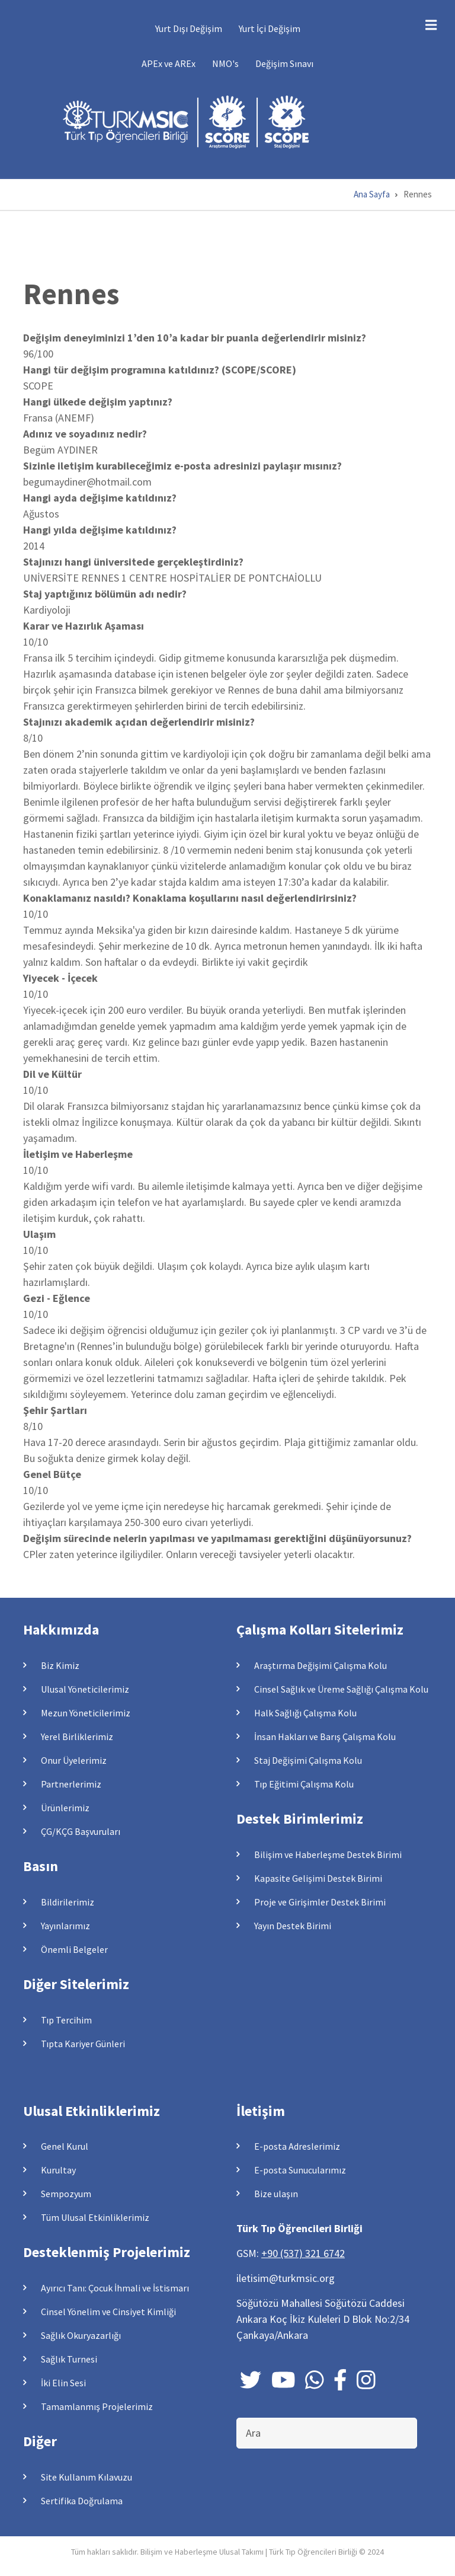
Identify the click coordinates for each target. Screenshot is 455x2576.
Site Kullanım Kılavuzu (86, 2477)
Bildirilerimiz (67, 1902)
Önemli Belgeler (74, 1949)
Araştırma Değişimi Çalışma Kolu (320, 1665)
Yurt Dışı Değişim (188, 28)
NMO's (225, 63)
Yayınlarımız (65, 1926)
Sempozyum (66, 2194)
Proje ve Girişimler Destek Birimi (320, 1902)
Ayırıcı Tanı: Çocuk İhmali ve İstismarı (115, 2288)
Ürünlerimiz (65, 1808)
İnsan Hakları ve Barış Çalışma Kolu (325, 1736)
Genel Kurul (64, 2146)
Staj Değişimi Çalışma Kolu (308, 1760)
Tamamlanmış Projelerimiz (97, 2406)
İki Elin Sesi (63, 2383)
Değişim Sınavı (284, 63)
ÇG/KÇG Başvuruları (80, 1831)
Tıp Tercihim (66, 2020)
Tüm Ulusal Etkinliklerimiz (95, 2217)
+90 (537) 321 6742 (303, 2253)
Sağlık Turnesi (69, 2359)
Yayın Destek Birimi (292, 1926)
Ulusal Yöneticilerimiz (85, 1689)
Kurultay (58, 2170)
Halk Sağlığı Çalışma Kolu (305, 1713)
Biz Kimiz (60, 1665)
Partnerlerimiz (71, 1784)
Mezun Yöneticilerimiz (85, 1713)
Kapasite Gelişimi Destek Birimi (318, 1878)
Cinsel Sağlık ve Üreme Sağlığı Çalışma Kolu (341, 1689)
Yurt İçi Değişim (269, 28)
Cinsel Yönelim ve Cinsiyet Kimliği (108, 2312)
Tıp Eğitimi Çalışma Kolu (304, 1784)
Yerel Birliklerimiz (77, 1736)
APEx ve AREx (169, 63)
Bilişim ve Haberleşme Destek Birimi (328, 1854)
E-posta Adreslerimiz (297, 2146)
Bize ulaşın (276, 2194)
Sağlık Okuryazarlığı (81, 2335)
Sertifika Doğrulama (82, 2501)
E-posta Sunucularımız (300, 2170)
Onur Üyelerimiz (74, 1760)
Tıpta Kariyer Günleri (83, 2044)
